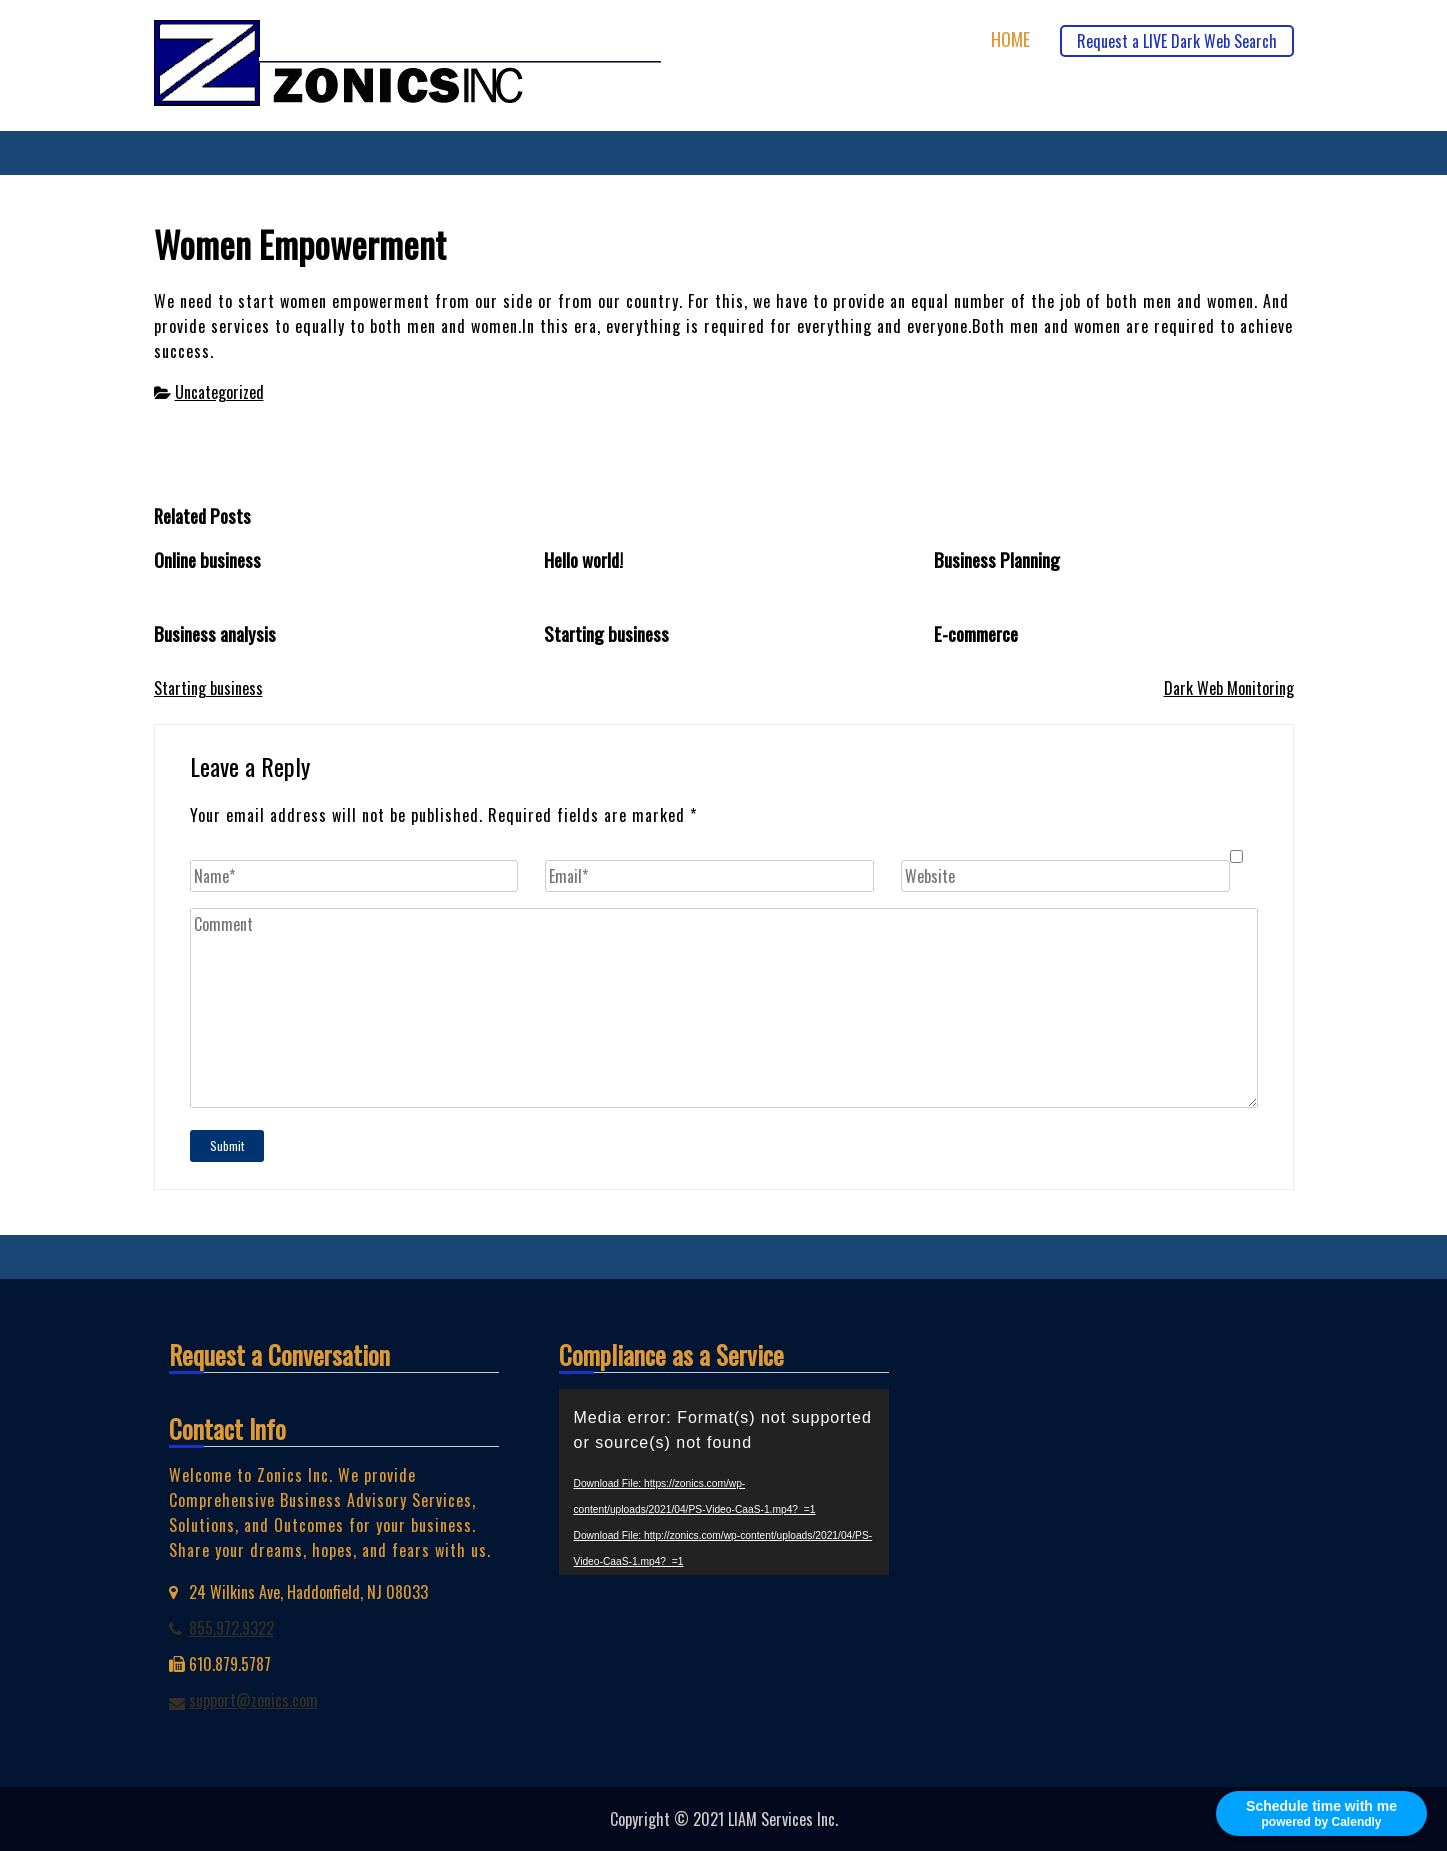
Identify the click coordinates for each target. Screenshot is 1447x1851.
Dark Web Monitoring (1229, 688)
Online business (207, 559)
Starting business (606, 633)
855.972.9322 (231, 1628)
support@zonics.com (253, 1700)
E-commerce (976, 633)
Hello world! (583, 559)
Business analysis (215, 633)
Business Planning (997, 559)
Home (1010, 39)
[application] (724, 1482)
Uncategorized (219, 392)
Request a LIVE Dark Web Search (1177, 41)
